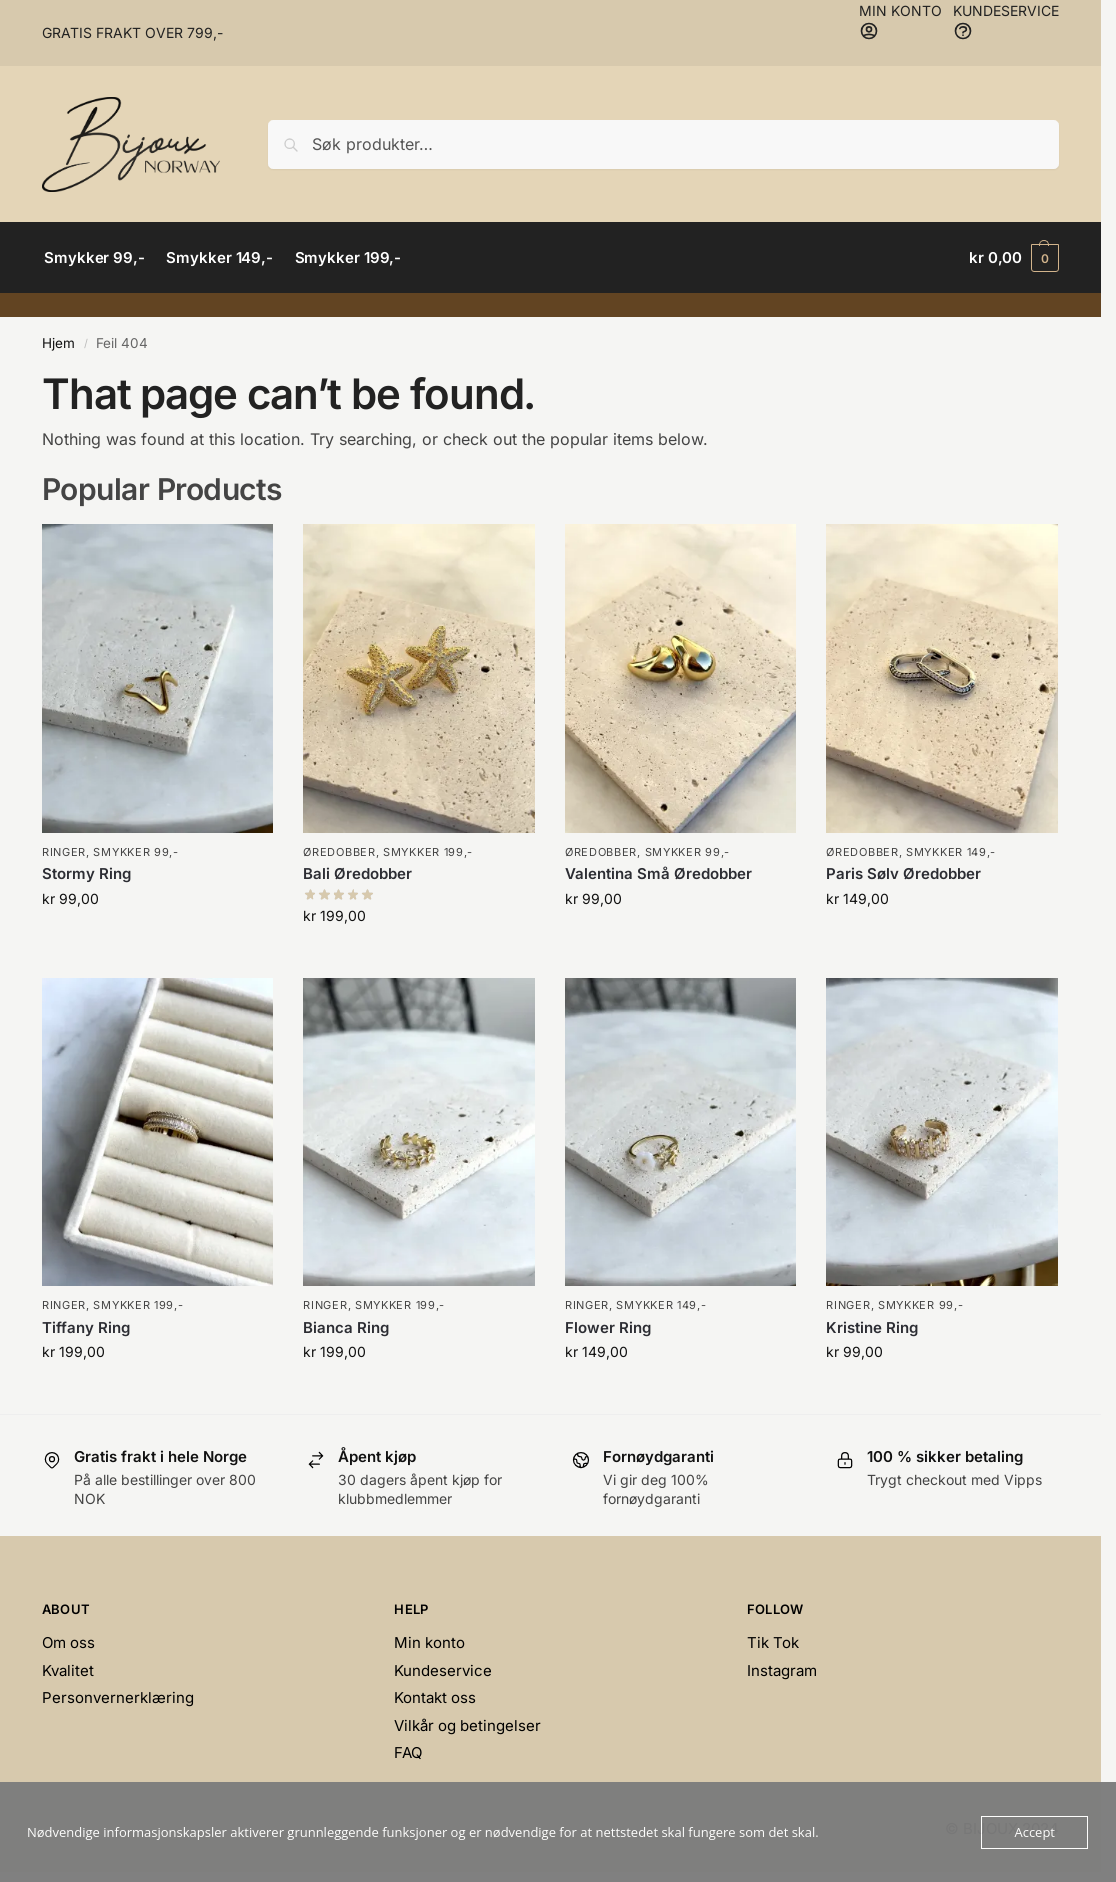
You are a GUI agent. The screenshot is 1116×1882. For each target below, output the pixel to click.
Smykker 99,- (135, 852)
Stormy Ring (86, 873)
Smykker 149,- (951, 852)
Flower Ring (608, 1327)
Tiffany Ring (86, 1327)
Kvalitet (68, 1670)
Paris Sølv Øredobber (903, 873)
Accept (1034, 1832)
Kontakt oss (435, 1697)
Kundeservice (443, 1670)
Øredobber (339, 852)
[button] (1014, 258)
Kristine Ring (872, 1327)
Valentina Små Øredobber (658, 873)
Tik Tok (773, 1642)
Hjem (58, 343)
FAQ (408, 1752)
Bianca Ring (346, 1327)
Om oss (68, 1642)
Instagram (782, 1670)
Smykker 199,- (428, 852)
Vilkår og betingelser (467, 1725)
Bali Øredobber (357, 873)
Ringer (64, 852)
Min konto (429, 1642)
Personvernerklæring (118, 1697)
